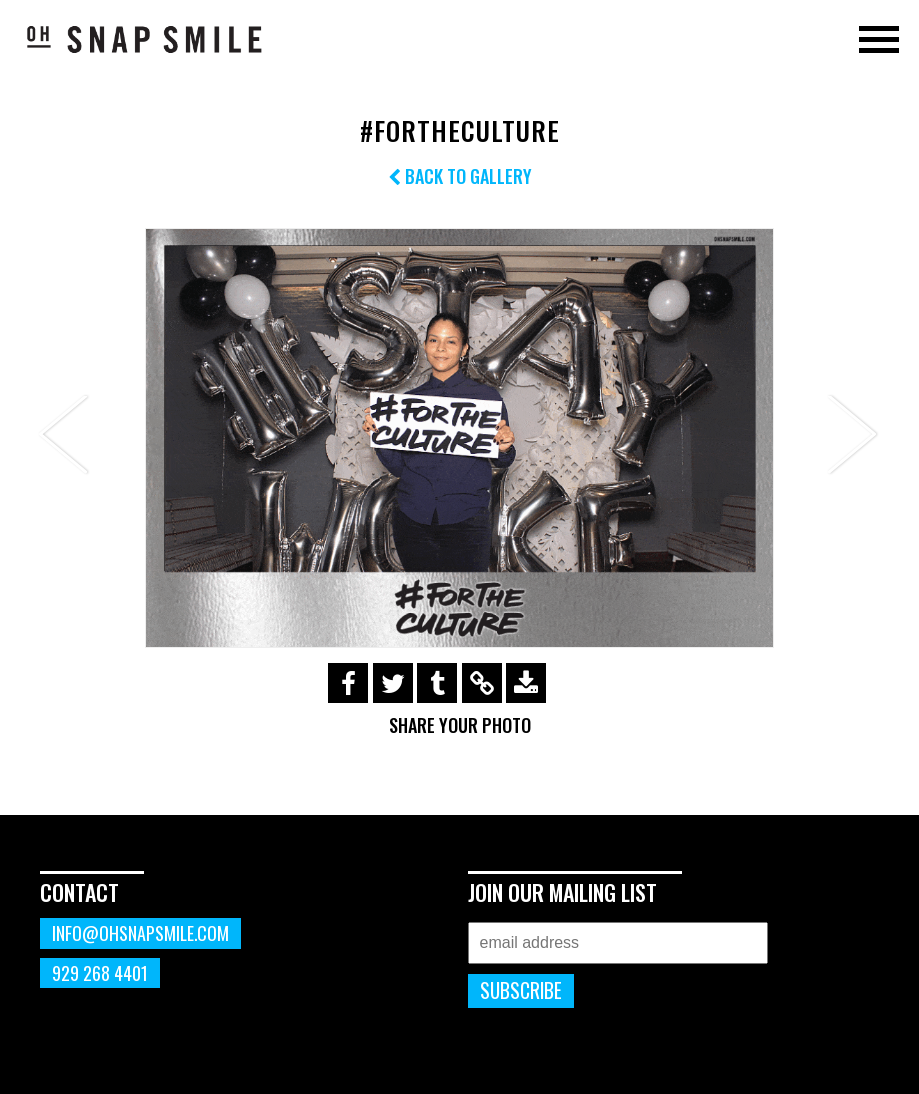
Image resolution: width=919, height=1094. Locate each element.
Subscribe (521, 990)
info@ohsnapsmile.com (140, 933)
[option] (459, 438)
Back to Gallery (460, 176)
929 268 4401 (100, 973)
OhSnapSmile (145, 39)
